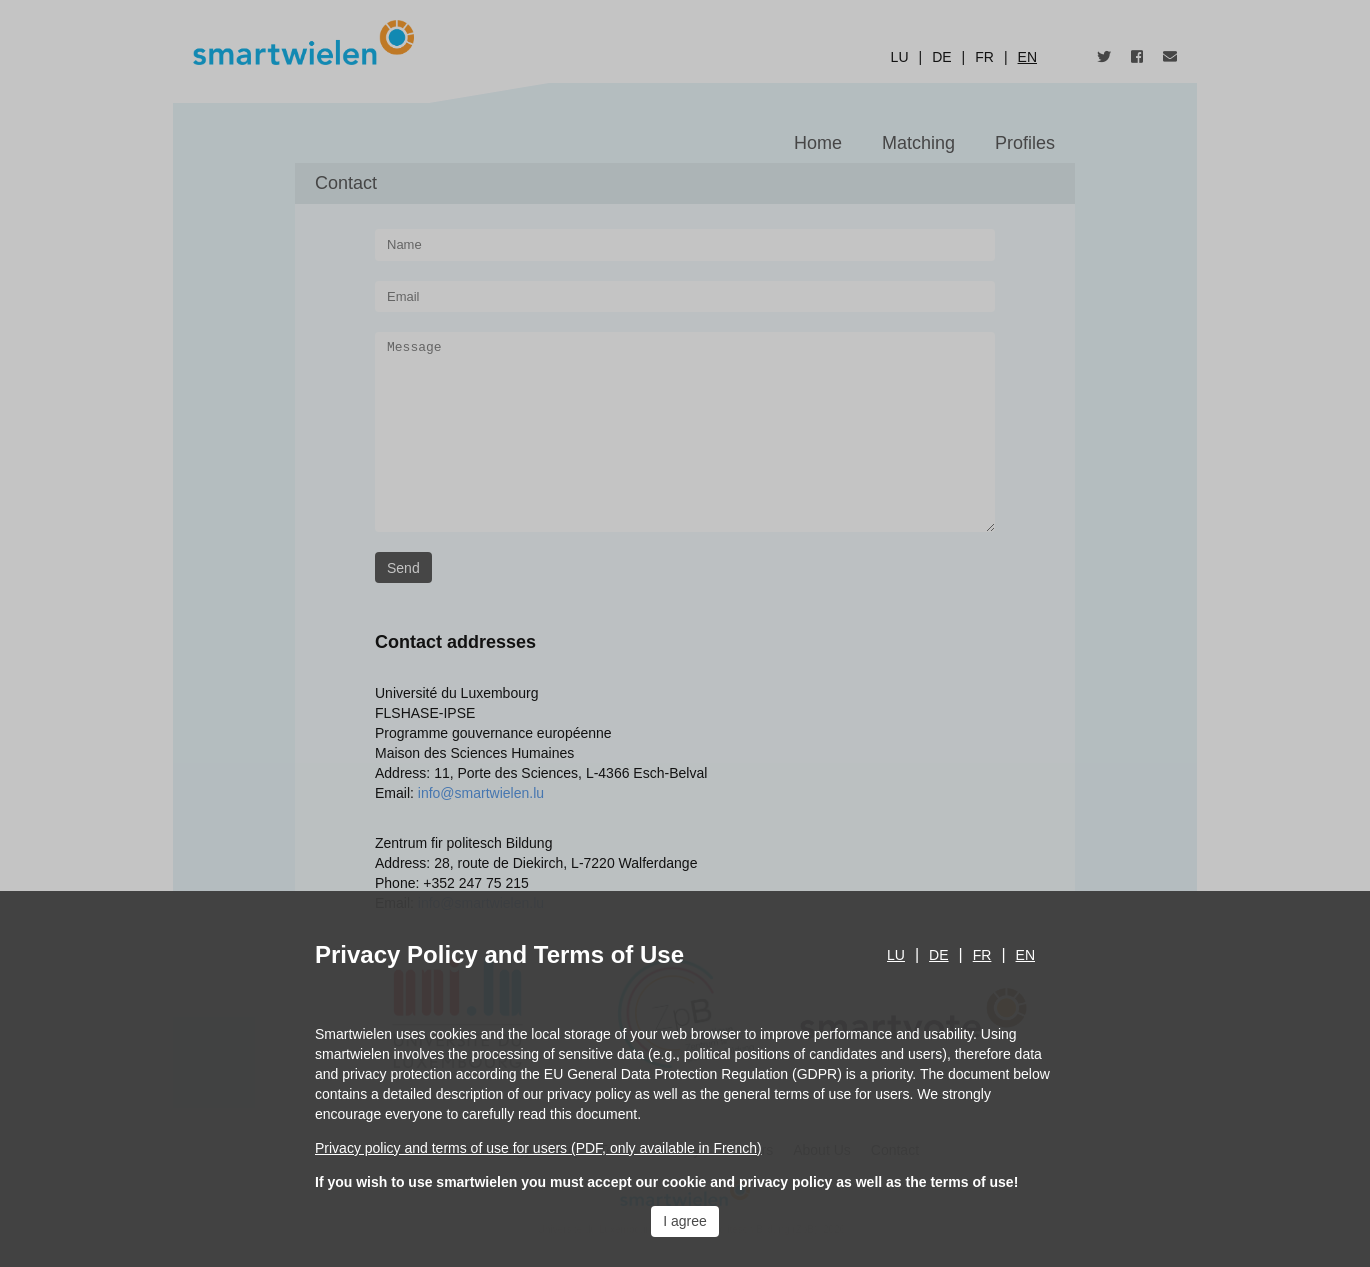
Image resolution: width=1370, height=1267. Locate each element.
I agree (685, 1221)
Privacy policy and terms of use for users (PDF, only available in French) (538, 1148)
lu (896, 955)
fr (982, 955)
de (938, 955)
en (1025, 955)
